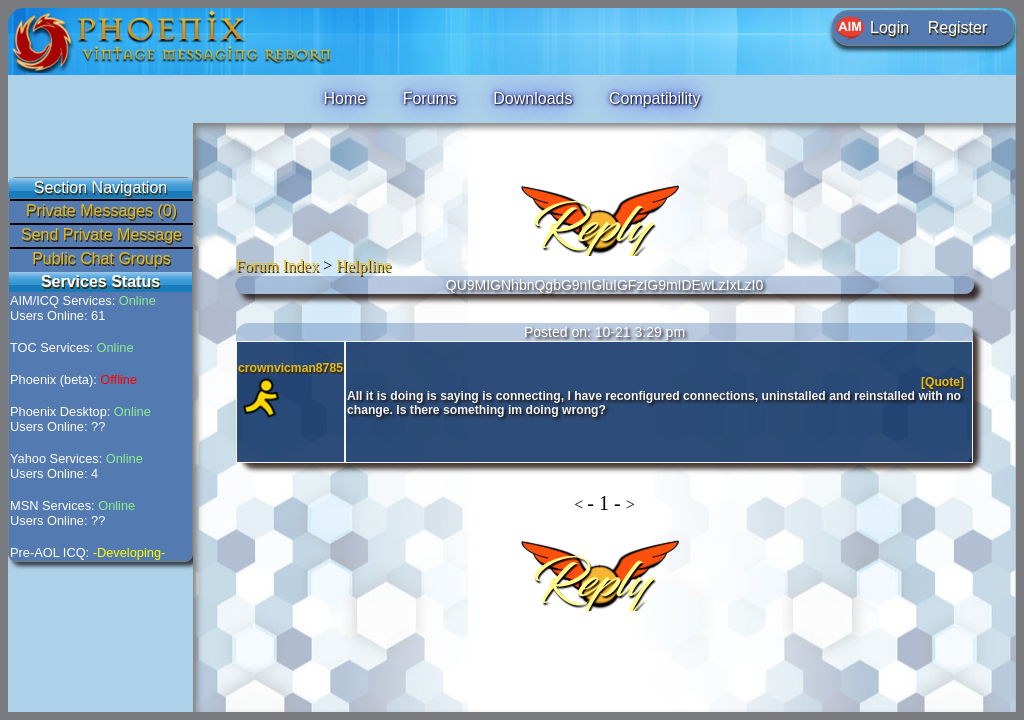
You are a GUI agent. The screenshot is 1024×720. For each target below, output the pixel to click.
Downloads (532, 98)
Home (344, 98)
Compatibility (655, 98)
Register (958, 27)
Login (889, 27)
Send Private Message (101, 234)
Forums (430, 98)
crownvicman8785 (290, 368)
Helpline (363, 265)
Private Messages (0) (101, 210)
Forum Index (277, 265)
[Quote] (944, 382)
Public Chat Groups (101, 258)
